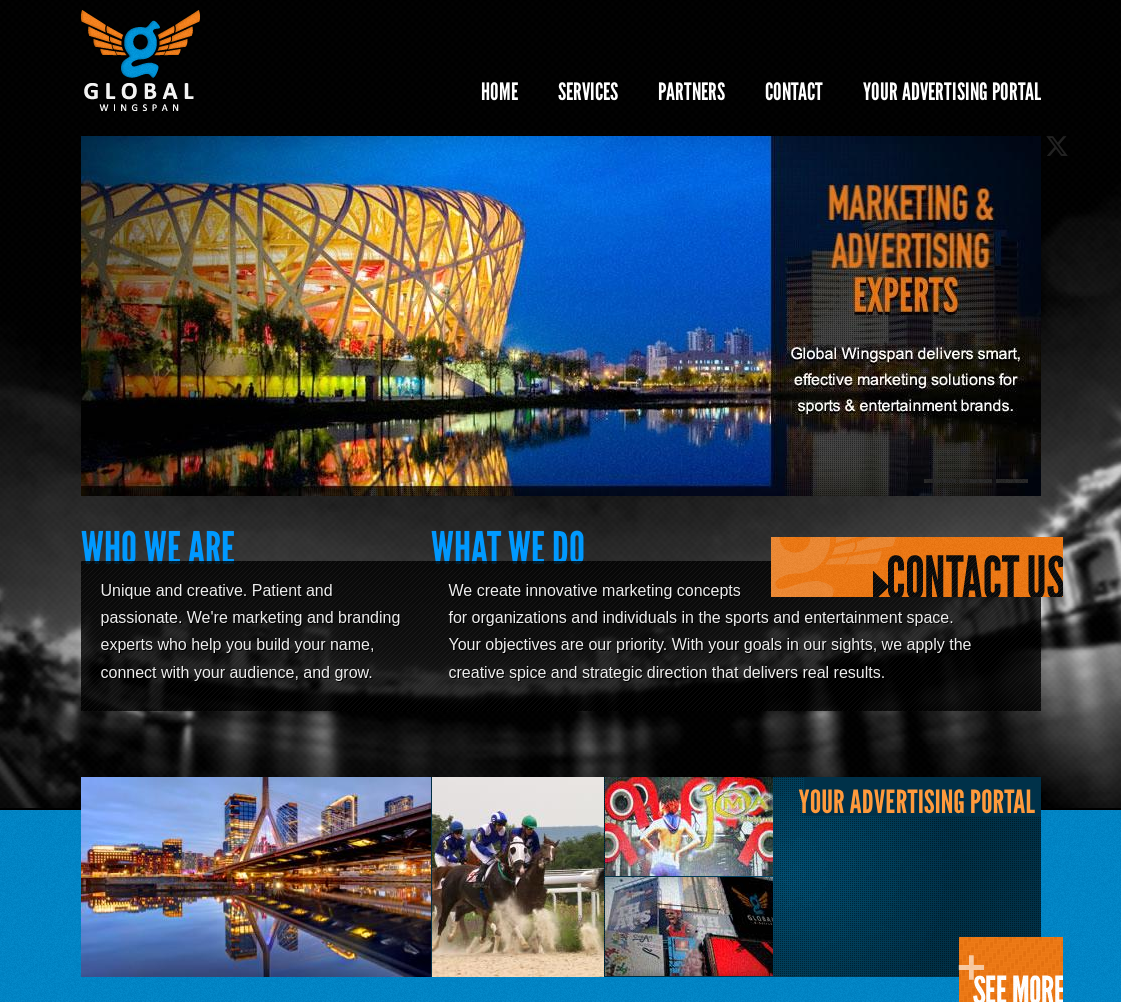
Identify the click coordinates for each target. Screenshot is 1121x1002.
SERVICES (588, 91)
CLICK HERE (1010, 969)
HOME (499, 91)
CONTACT (794, 91)
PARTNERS (691, 91)
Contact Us (917, 567)
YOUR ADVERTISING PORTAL (952, 91)
